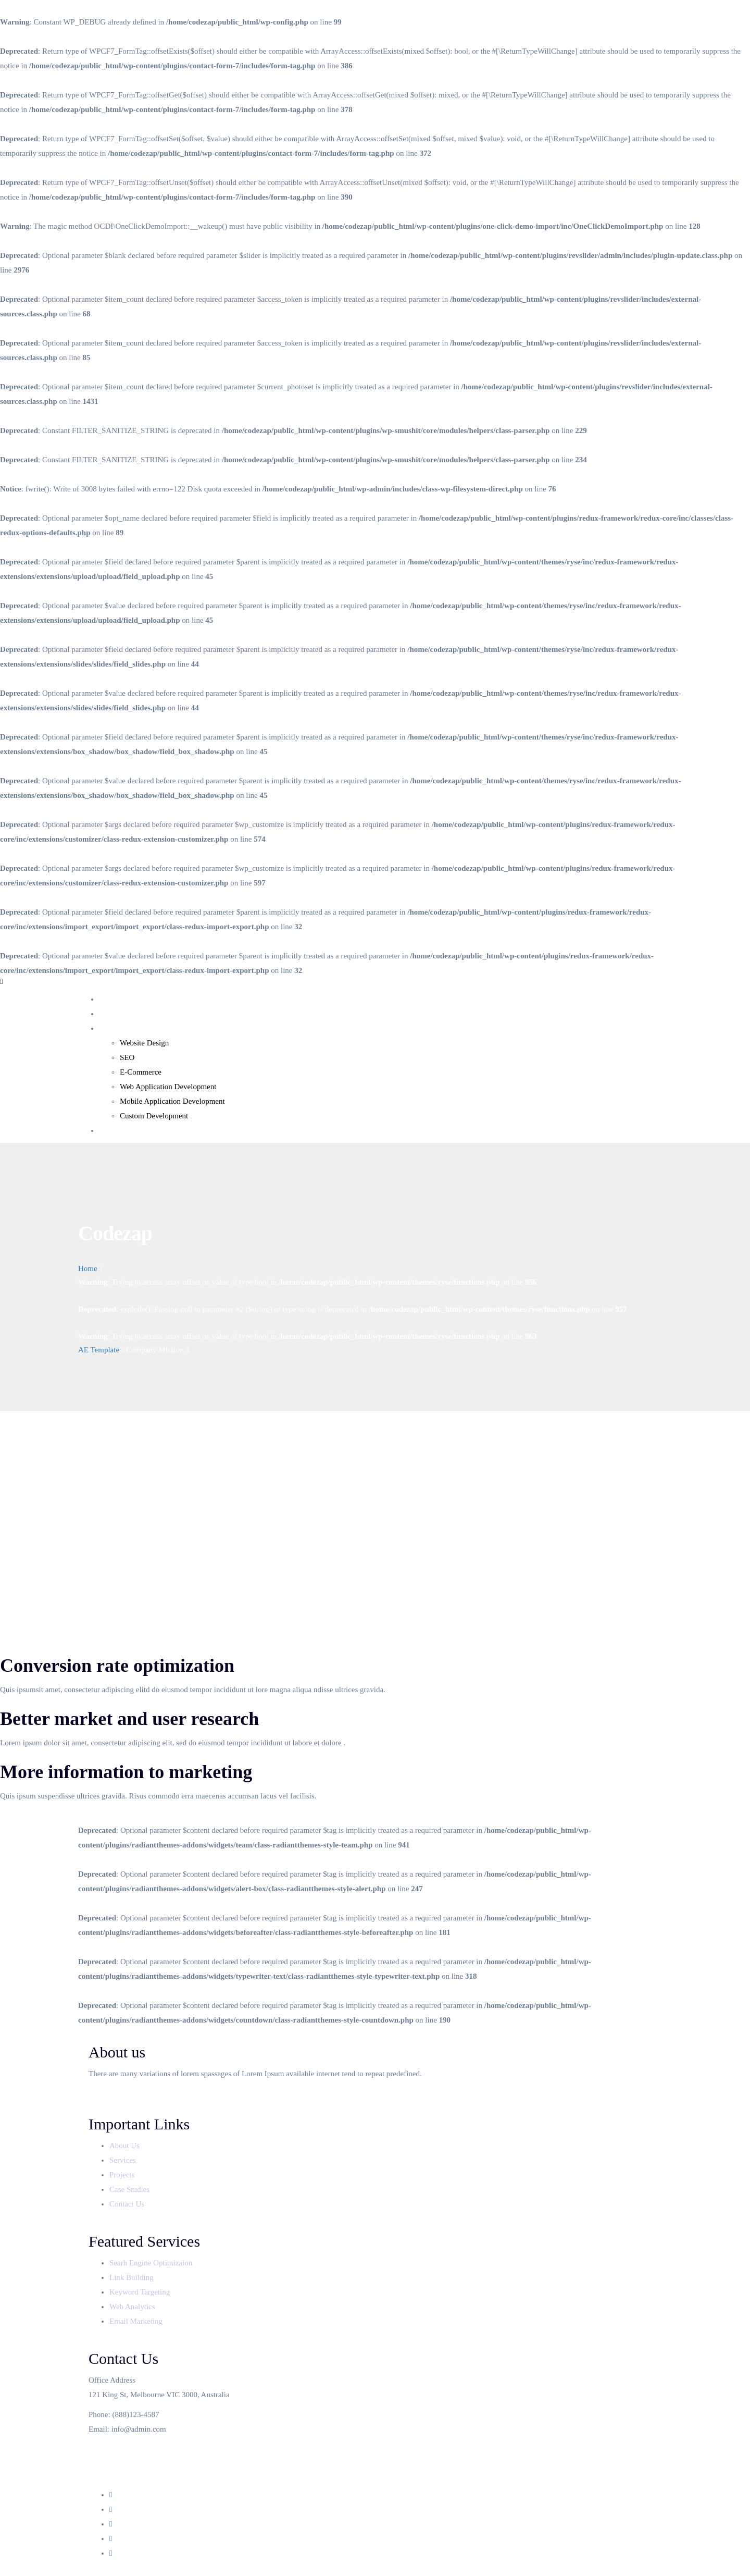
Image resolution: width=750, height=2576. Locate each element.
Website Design (144, 1043)
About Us (114, 1013)
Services (112, 1028)
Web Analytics (132, 2306)
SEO (127, 1057)
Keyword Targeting (139, 2292)
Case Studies (130, 2189)
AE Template (98, 1350)
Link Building (131, 2277)
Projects (122, 2175)
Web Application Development (168, 1086)
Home (108, 999)
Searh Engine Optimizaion (150, 2263)
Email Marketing (135, 2321)
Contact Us (116, 1130)
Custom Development (154, 1116)
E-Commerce (140, 1072)
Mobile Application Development (172, 1101)
